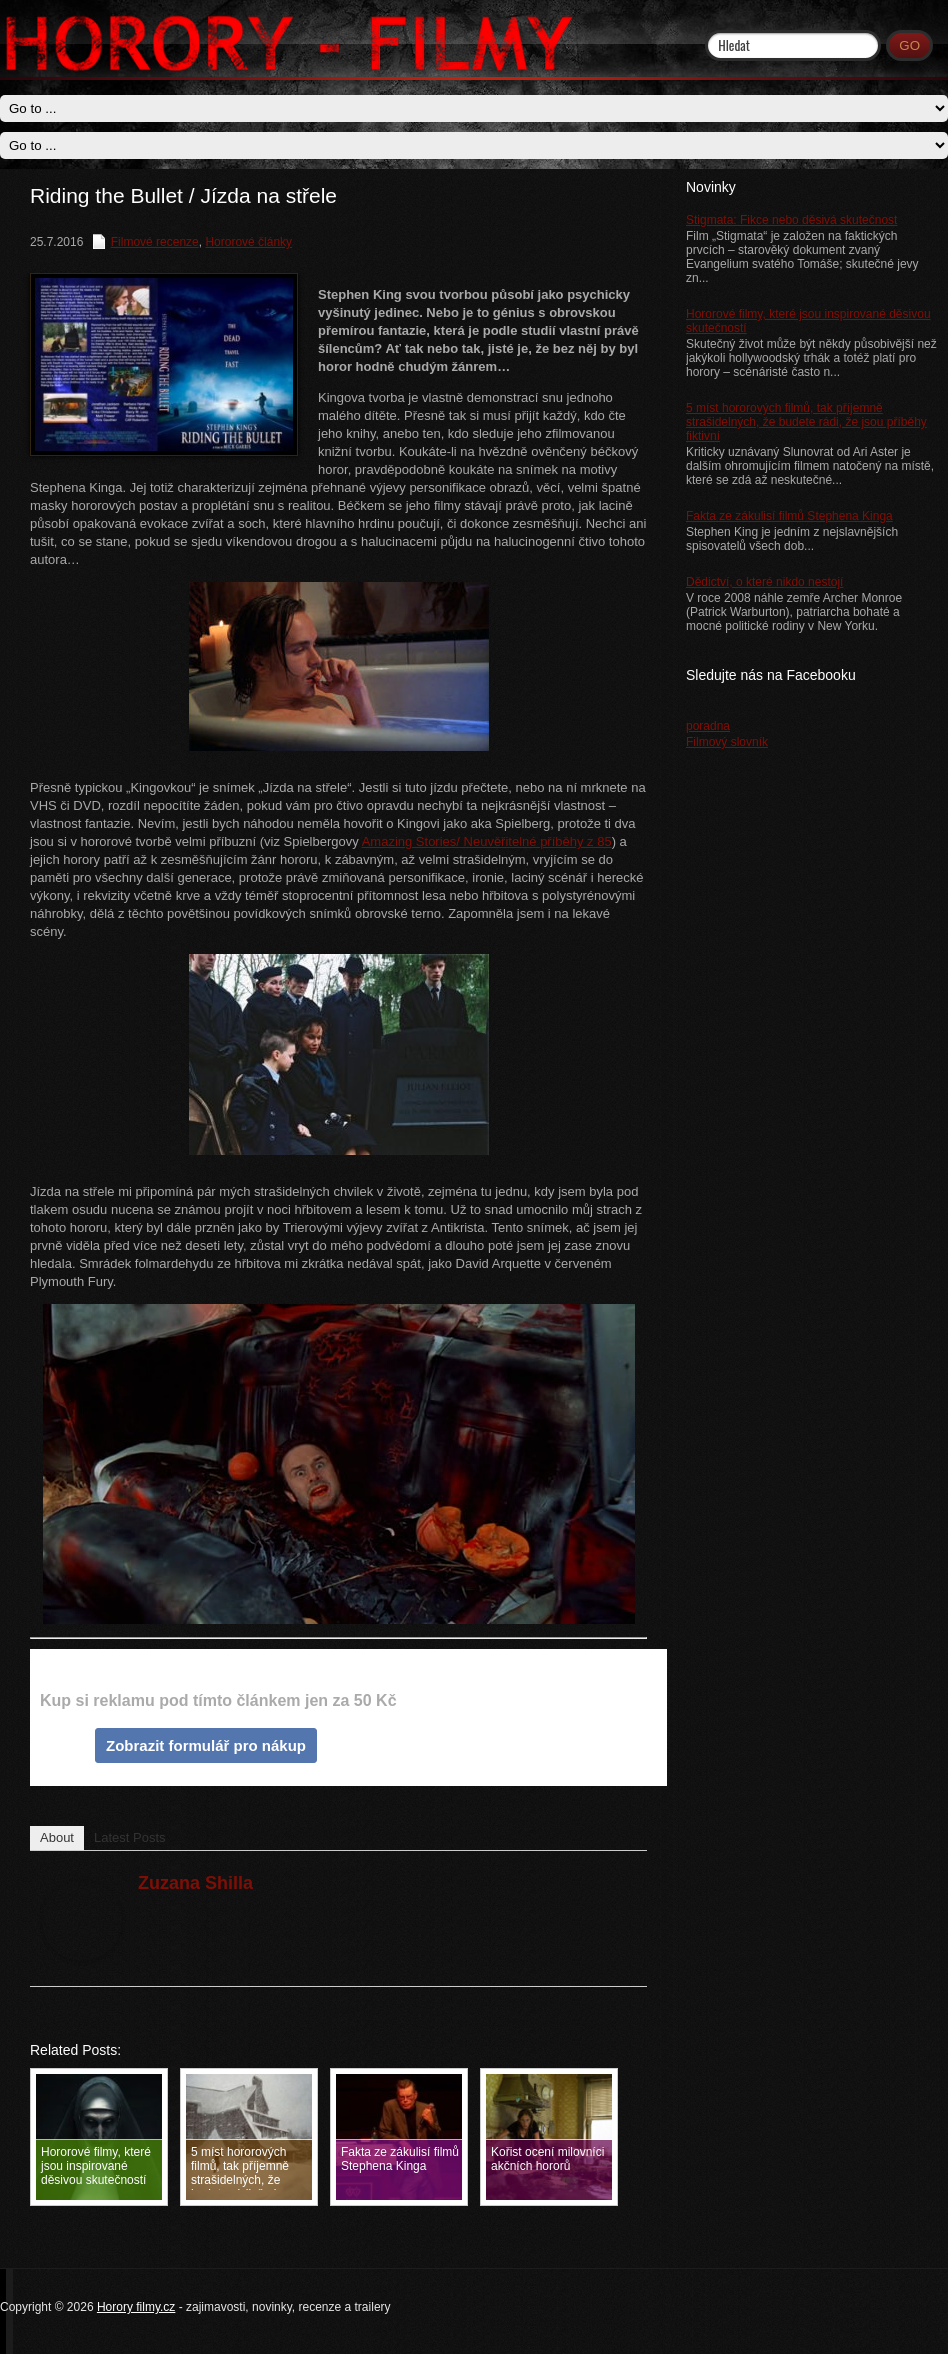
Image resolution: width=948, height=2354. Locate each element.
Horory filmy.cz (136, 2307)
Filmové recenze (155, 242)
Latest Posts (130, 1837)
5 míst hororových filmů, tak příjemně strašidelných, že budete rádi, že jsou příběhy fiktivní (806, 422)
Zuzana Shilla (195, 1883)
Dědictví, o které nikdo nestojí (764, 582)
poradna (708, 726)
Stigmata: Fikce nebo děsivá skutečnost (791, 220)
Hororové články (248, 242)
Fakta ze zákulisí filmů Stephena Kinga (789, 516)
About (57, 1837)
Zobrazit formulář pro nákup (206, 1745)
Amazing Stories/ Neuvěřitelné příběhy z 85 (487, 841)
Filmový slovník (727, 742)
